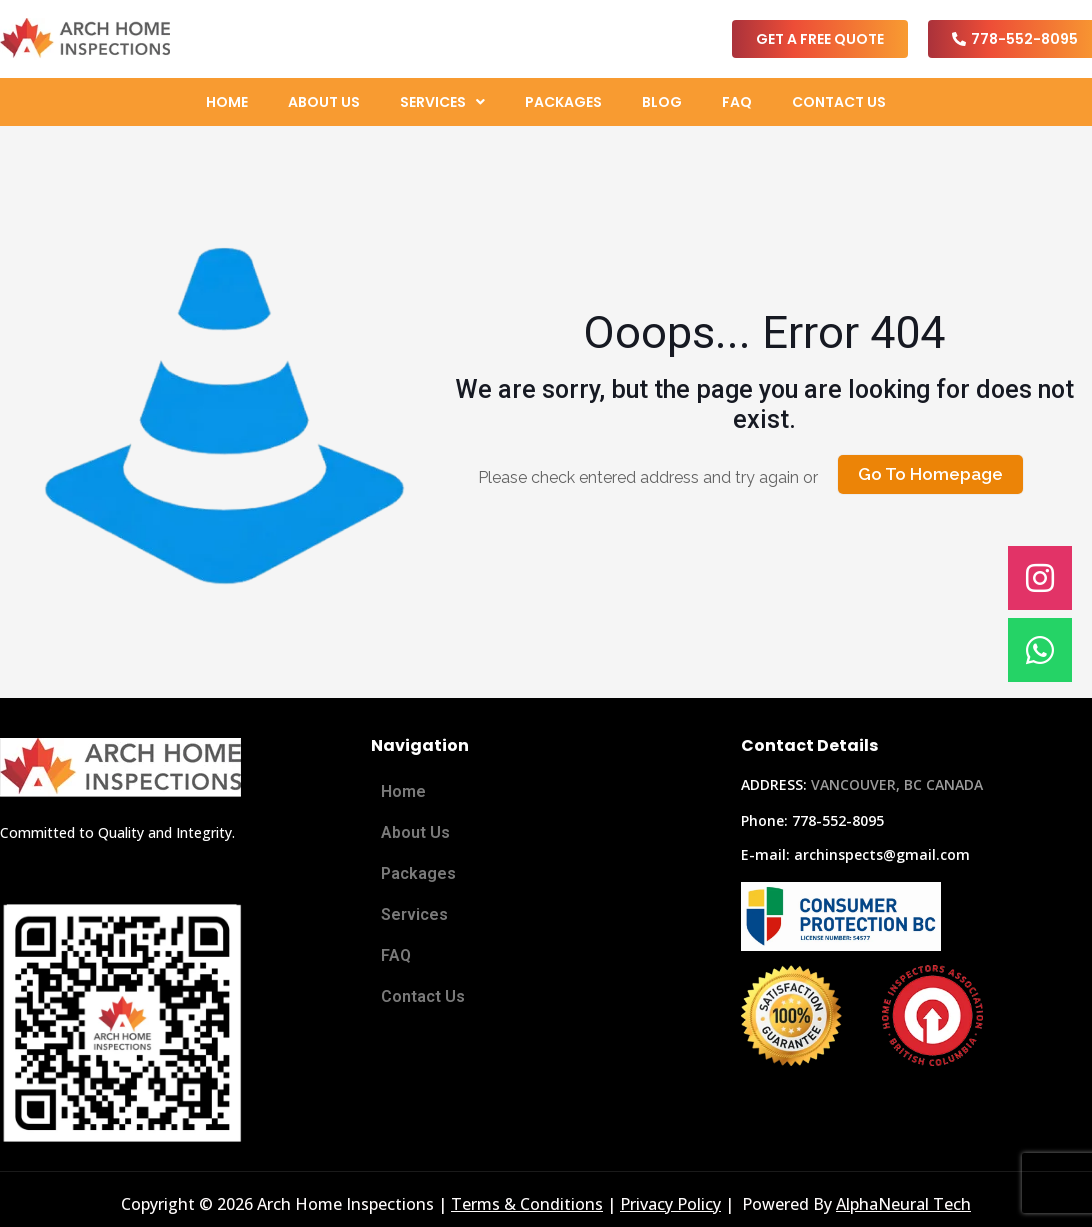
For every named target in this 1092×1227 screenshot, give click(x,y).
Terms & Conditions (527, 1204)
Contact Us (839, 102)
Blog (662, 102)
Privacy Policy (670, 1204)
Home (227, 102)
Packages (563, 102)
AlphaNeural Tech (903, 1204)
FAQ (737, 102)
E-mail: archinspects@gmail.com (855, 854)
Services (442, 102)
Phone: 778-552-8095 (812, 820)
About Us (324, 102)
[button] (442, 102)
